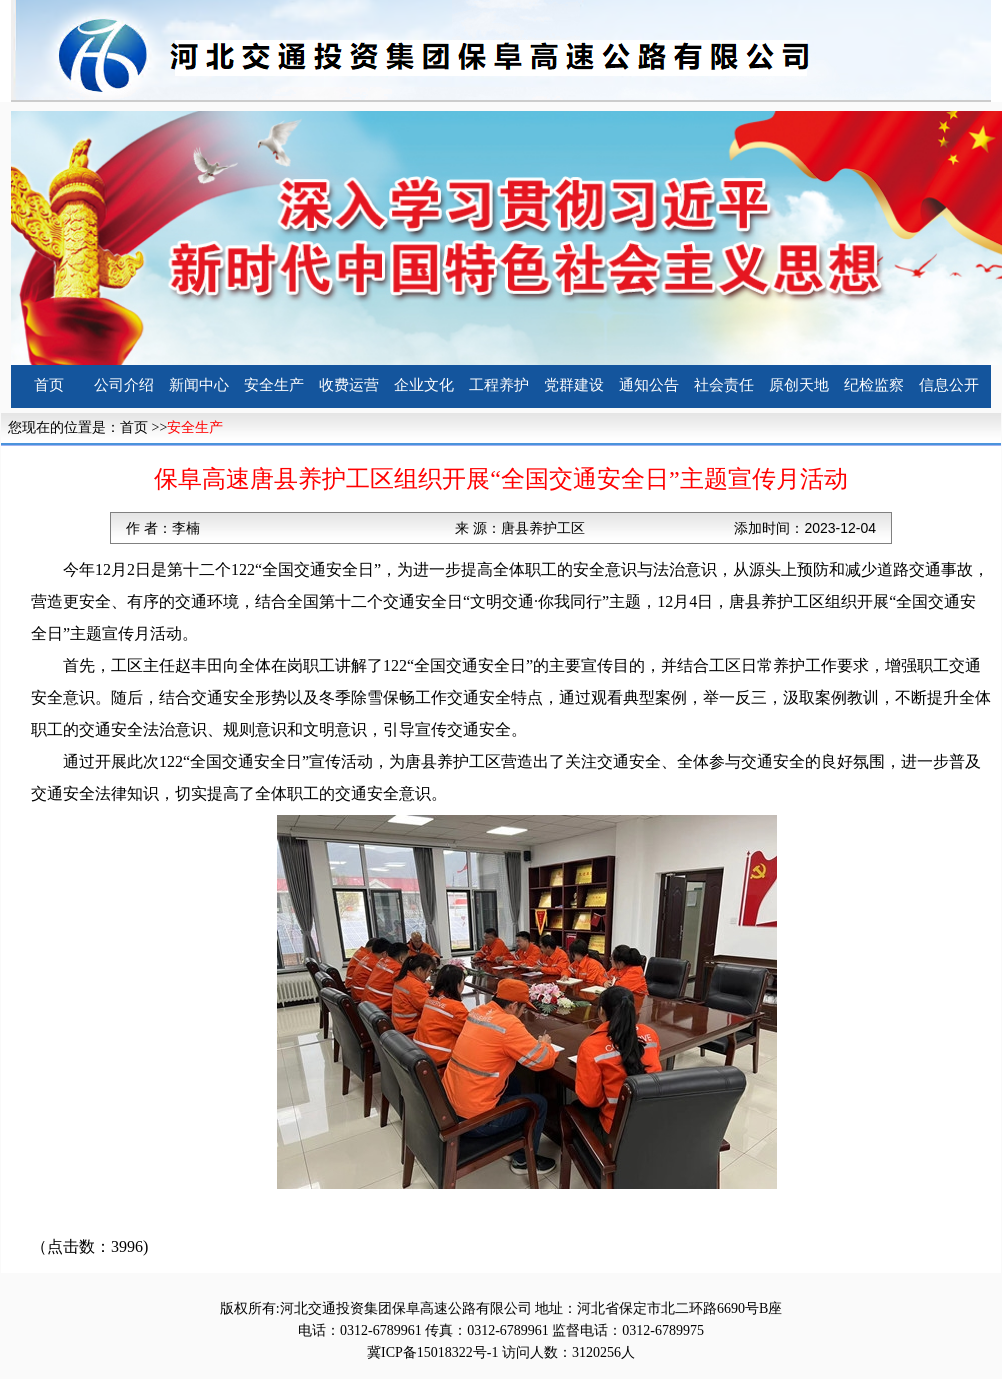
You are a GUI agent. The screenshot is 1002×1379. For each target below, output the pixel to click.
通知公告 (649, 385)
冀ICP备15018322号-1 (432, 1352)
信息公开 (949, 385)
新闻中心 (199, 385)
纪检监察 (874, 385)
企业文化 (424, 385)
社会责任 (724, 385)
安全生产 (274, 385)
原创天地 (799, 385)
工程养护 (499, 385)
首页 (49, 385)
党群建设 (574, 385)
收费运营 (349, 385)
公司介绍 (124, 385)
